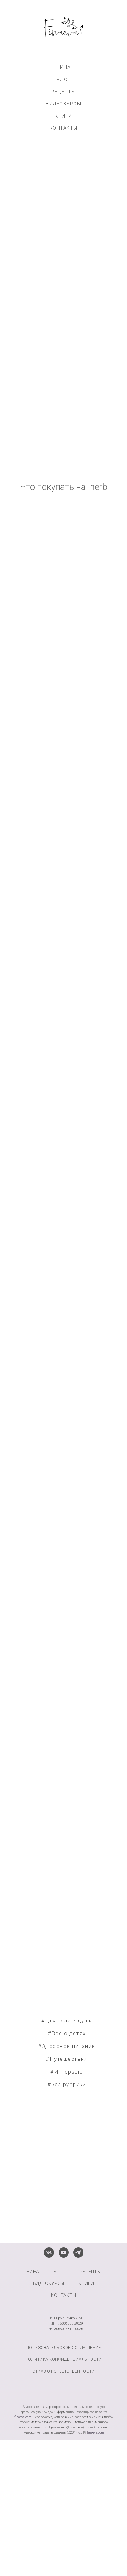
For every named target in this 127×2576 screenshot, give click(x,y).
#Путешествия (67, 2059)
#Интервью (66, 2071)
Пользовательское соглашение (63, 2347)
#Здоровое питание (66, 2046)
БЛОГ (64, 79)
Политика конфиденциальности (63, 2359)
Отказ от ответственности (63, 2371)
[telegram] (78, 2252)
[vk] (49, 2252)
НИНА (63, 67)
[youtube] (64, 2252)
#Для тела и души (66, 2020)
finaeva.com (22, 2417)
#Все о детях (67, 2033)
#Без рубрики (66, 2084)
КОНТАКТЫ (64, 128)
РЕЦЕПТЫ (63, 92)
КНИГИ (63, 116)
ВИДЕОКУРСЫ (63, 104)
